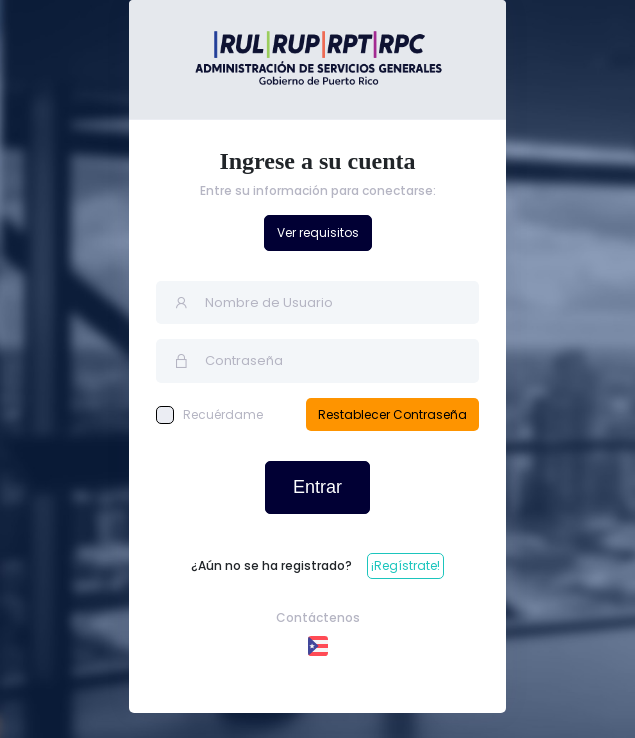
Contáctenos (318, 617)
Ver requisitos (318, 232)
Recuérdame (209, 415)
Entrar (317, 487)
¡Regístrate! (405, 565)
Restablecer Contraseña (392, 414)
